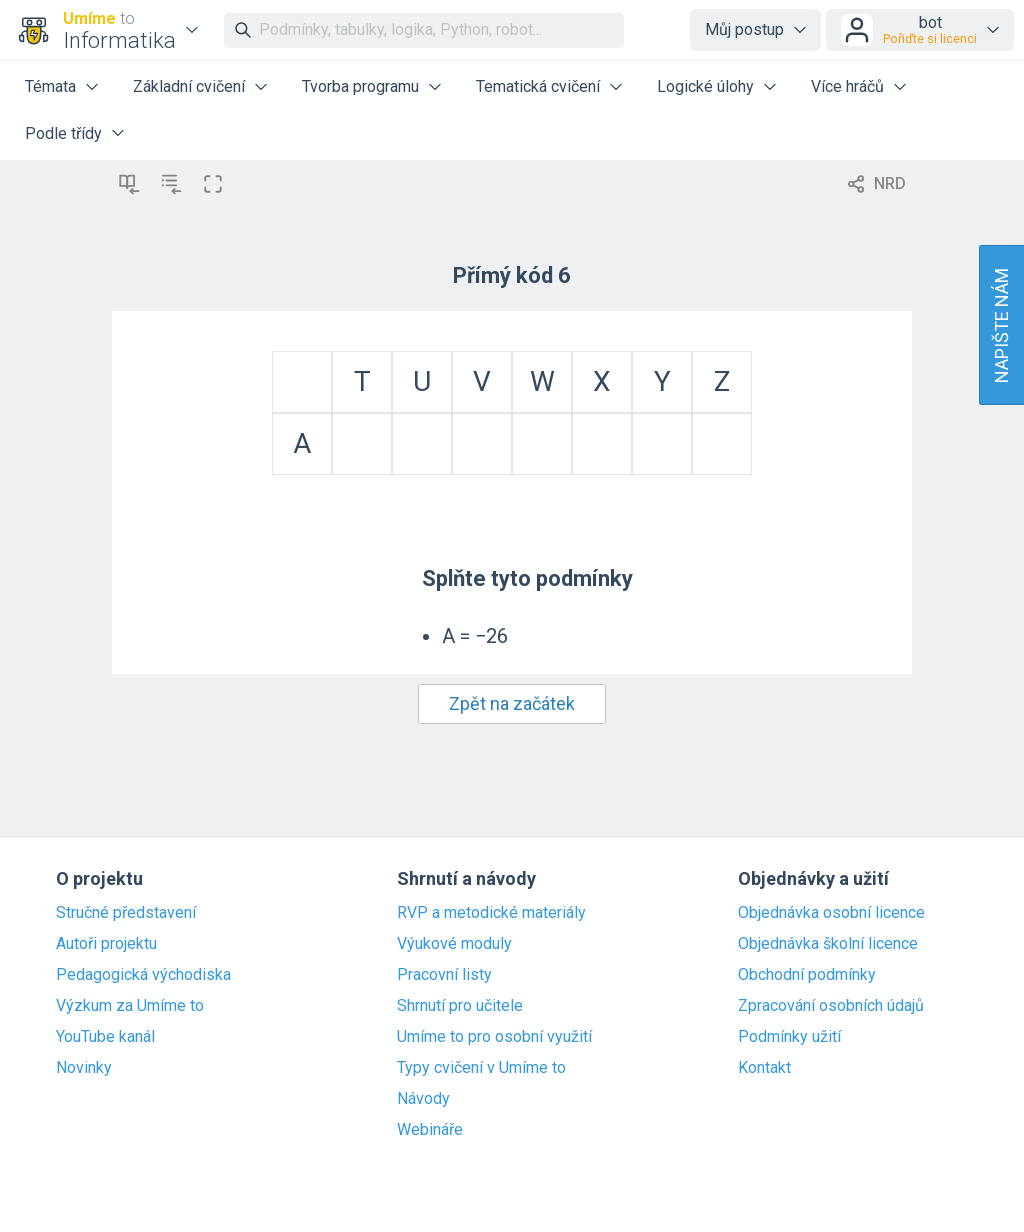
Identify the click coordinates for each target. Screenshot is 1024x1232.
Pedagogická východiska (143, 975)
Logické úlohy (705, 86)
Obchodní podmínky (807, 975)
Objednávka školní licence (828, 944)
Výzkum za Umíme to (130, 1006)
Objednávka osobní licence (831, 913)
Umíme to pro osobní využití (494, 1037)
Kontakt (764, 1068)
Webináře (430, 1130)
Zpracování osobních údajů (831, 1006)
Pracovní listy (444, 975)
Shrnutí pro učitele (460, 1006)
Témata (50, 86)
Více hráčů (847, 86)
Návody (423, 1099)
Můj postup (744, 29)
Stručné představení (126, 913)
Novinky (84, 1068)
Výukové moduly (454, 944)
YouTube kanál (105, 1037)
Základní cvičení (189, 86)
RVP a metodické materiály (491, 913)
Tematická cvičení (538, 86)
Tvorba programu (360, 86)
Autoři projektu (106, 944)
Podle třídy (63, 133)
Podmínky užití (789, 1037)
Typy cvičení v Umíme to (481, 1068)
